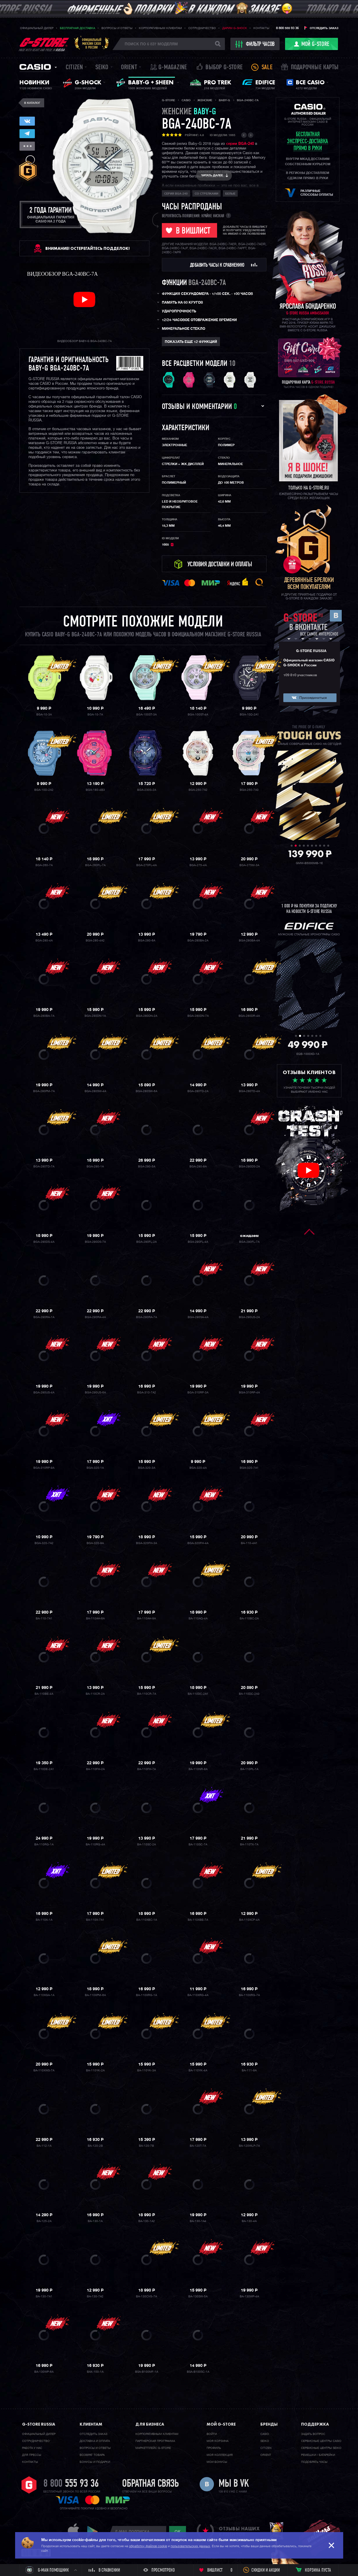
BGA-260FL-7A (95, 865)
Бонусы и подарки (95, 2462)
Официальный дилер (36, 28)
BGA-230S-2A (146, 789)
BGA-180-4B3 (95, 789)
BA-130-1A (95, 2221)
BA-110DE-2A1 (44, 1769)
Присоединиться (313, 698)
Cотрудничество (36, 2441)
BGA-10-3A (44, 714)
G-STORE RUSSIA (311, 651)
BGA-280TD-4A (249, 1091)
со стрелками (206, 193)
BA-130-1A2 (146, 2221)
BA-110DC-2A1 (198, 1693)
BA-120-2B (95, 2145)
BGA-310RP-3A (197, 1392)
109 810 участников (300, 675)
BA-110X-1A (44, 1919)
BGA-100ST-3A (146, 714)
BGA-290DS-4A (43, 1241)
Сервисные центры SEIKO (321, 2448)
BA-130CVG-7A (146, 2296)
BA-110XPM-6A (95, 1995)
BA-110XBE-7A (198, 1919)
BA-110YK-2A (95, 2070)
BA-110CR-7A (146, 1693)
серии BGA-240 (240, 144)
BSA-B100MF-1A (146, 2371)
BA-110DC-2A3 (249, 1693)
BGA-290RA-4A (95, 1317)
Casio (35, 67)
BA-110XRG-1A (146, 1995)
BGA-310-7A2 (146, 1392)
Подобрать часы (314, 2462)
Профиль (214, 2448)
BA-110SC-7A (198, 1844)
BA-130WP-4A (249, 2296)
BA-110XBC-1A (146, 1919)
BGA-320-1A (95, 1467)
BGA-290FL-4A (198, 1241)
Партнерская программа (155, 2441)
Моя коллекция (220, 2455)
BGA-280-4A (44, 940)
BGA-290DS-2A (249, 1166)
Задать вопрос (313, 2434)
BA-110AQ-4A (198, 1618)
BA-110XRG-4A (197, 1995)
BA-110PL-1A (249, 1769)
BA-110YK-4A (198, 2070)
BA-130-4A (249, 2221)
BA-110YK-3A (146, 2070)
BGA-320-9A (95, 1543)
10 (232, 364)
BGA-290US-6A (95, 1392)
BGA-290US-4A (43, 1392)
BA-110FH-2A (95, 1769)
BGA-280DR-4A (249, 1015)
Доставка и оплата (95, 2441)
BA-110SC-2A (146, 1844)
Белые (230, 193)
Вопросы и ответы (117, 28)
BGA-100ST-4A (198, 714)
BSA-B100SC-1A (198, 2371)
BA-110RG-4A (95, 1844)
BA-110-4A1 (249, 1543)
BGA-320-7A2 (44, 1543)
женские (189, 112)
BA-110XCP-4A (249, 1919)
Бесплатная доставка (77, 28)
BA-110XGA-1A (44, 1995)
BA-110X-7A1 (95, 1919)
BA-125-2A (44, 2221)
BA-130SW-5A (197, 2296)
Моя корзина (217, 2441)
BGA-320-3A (146, 1467)
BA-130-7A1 (44, 2296)
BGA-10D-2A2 (43, 789)
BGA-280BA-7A (43, 1015)
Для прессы (31, 2455)
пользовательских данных (190, 2546)
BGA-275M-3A (249, 865)
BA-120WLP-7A (249, 2145)
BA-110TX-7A (249, 1844)
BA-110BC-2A (249, 1618)
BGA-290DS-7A (95, 1241)
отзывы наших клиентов (239, 2531)
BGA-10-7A (95, 714)
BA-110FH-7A (146, 1769)
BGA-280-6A (146, 940)
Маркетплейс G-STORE (153, 2448)
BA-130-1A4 (198, 2221)
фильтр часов (255, 44)
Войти (212, 2434)
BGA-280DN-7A (198, 1015)
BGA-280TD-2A (197, 1091)
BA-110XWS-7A (43, 2070)
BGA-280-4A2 (95, 940)
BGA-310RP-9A (43, 1467)
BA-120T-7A (198, 2145)
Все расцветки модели (194, 364)
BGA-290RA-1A (43, 1317)
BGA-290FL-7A (249, 1241)
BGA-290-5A (146, 1166)
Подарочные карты (315, 67)
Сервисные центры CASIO (321, 2441)
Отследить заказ (324, 28)
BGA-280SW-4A (95, 1091)
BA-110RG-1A (43, 1844)
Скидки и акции (265, 2570)
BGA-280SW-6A (146, 1091)
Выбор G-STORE (224, 67)
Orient (129, 67)
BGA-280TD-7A (43, 1166)
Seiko (102, 67)
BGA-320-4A (198, 1467)
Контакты (261, 28)
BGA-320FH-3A (146, 1543)
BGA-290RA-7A (146, 1317)
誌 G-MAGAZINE (169, 67)
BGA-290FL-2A (146, 1241)
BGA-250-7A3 (249, 789)
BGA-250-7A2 (198, 789)
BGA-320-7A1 (249, 1467)
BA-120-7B (146, 2145)
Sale (267, 67)
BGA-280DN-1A (95, 1015)
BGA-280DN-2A (146, 1015)
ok (177, 2531)
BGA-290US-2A (249, 1317)
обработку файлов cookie (148, 2546)
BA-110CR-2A (95, 1693)
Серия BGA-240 (176, 193)
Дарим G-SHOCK (234, 28)
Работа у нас (32, 2448)
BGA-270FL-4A (146, 865)
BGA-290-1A (95, 1166)
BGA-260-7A (44, 865)
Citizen (74, 67)
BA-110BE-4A (44, 1693)
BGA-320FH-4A (197, 1543)
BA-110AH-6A (95, 1618)
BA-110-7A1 (44, 1618)
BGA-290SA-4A (198, 1317)
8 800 (71, 2484)
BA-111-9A (249, 2070)
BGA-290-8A (198, 1166)
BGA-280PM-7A (44, 1091)
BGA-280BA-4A (249, 940)
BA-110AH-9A (146, 1618)
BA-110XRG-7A (249, 1995)
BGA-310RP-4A (249, 1392)
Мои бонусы (217, 2462)
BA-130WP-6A (43, 2371)
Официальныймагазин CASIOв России (91, 43)
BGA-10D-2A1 (249, 714)
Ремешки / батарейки (318, 2455)
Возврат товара (92, 2455)
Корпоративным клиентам (160, 28)
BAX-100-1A (95, 2371)
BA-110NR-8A (198, 1769)
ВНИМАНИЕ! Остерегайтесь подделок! (87, 248)
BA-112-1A (44, 2145)
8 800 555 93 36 (287, 28)
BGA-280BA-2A (197, 940)
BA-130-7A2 (95, 2296)
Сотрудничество (202, 28)
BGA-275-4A (198, 865)
